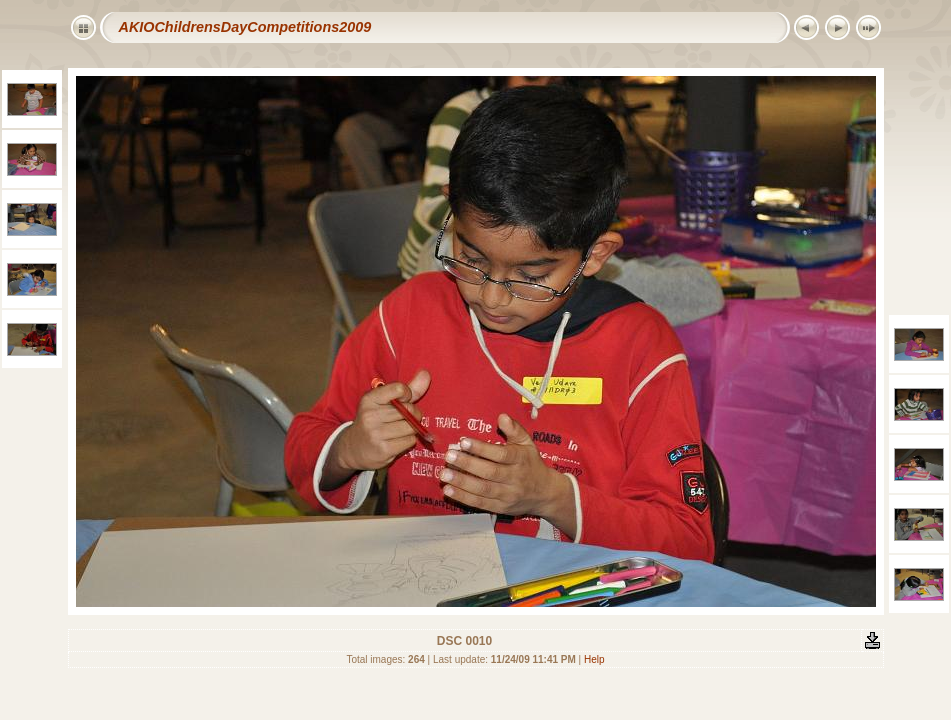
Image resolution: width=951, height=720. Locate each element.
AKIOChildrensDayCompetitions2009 (245, 27)
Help (594, 659)
